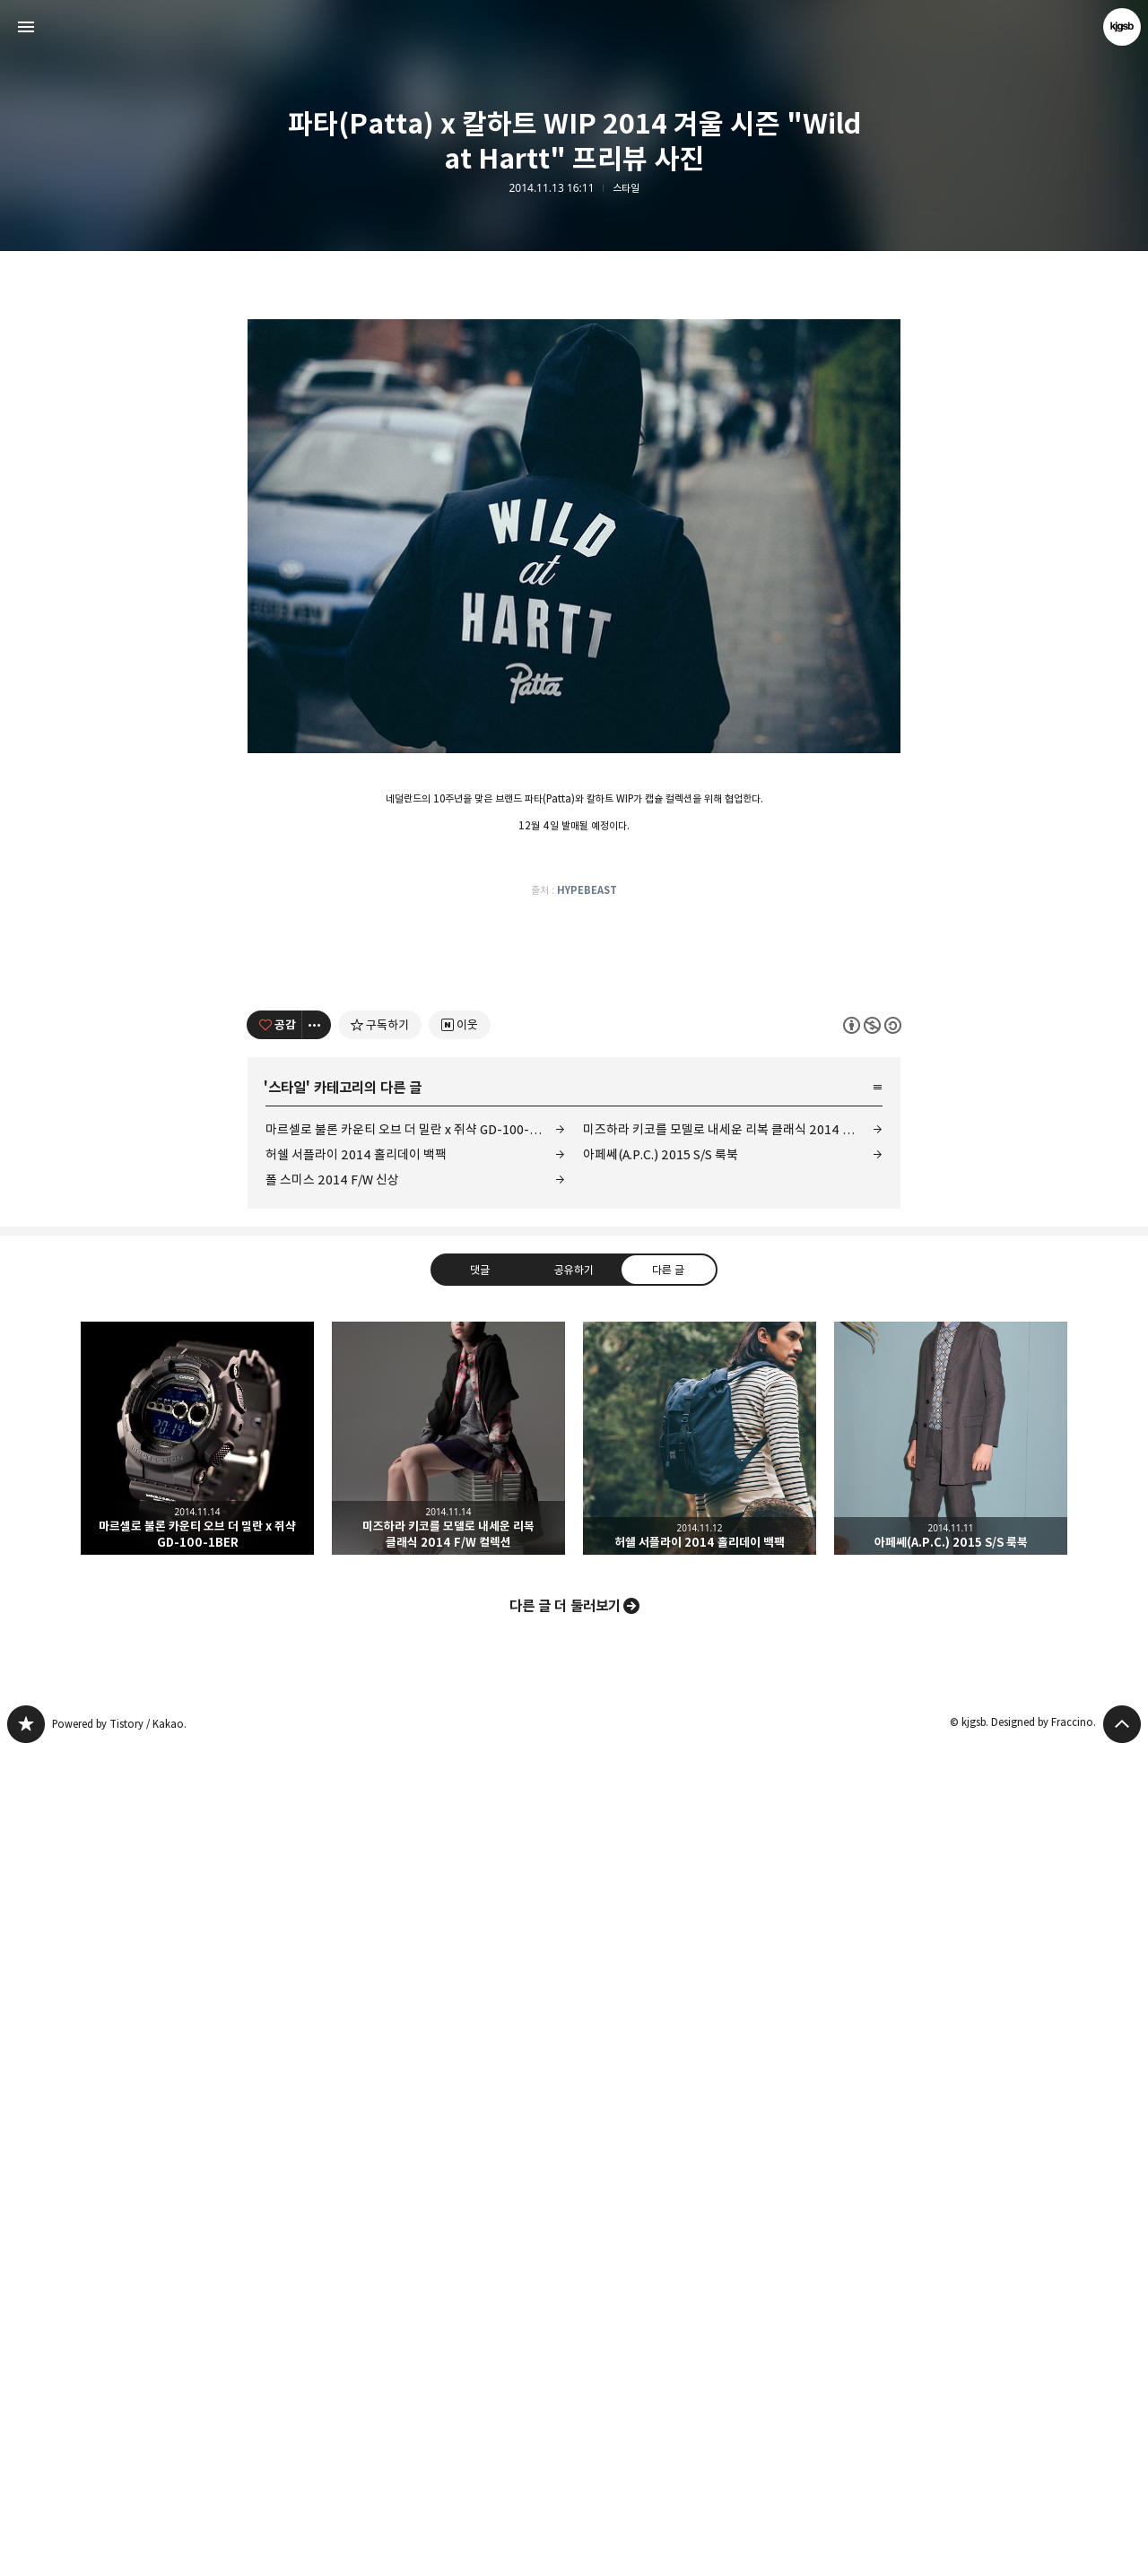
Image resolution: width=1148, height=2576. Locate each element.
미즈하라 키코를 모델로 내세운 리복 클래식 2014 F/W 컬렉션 (733, 1954)
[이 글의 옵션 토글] (316, 1849)
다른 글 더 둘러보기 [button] (565, 2431)
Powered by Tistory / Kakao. (119, 2548)
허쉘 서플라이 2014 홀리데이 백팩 (356, 1979)
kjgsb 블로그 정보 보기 (1122, 26)
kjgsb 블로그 (26, 2549)
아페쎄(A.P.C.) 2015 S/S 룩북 (660, 1979)
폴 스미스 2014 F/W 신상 (332, 2004)
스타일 (626, 188)
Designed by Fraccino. (1043, 2547)
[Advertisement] (574, 421)
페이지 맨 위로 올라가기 (1122, 2549)
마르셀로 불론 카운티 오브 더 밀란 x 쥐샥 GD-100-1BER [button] (197, 2263)
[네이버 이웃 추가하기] (460, 1849)
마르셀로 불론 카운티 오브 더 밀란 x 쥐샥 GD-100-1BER (413, 1954)
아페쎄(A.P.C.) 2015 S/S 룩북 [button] (950, 2263)
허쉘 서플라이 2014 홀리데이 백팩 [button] (699, 2263)
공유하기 (574, 2094)
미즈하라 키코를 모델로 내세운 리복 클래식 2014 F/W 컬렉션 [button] (448, 2263)
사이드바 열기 (26, 26)
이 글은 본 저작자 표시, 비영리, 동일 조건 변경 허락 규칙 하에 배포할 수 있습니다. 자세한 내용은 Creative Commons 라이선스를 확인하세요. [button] (872, 1849)
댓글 (480, 2094)
